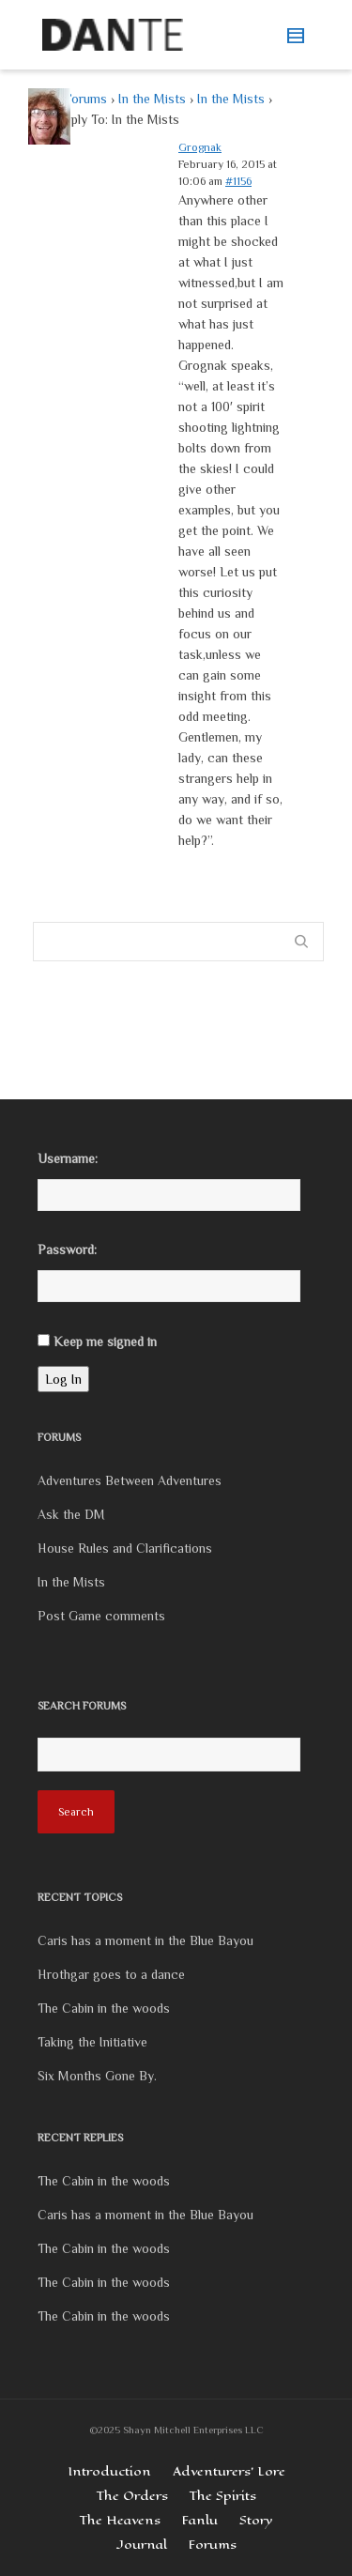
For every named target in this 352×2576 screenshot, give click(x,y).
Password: (67, 1249)
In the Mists (152, 98)
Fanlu (200, 2520)
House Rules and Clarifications (125, 1548)
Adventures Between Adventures (130, 1480)
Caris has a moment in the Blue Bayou (145, 1940)
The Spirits (223, 2496)
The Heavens (120, 2520)
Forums (85, 98)
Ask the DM (71, 1514)
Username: (68, 1158)
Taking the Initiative (92, 2041)
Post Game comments (101, 1615)
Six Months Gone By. (97, 2075)
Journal (141, 2544)
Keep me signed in (105, 1341)
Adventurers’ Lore (229, 2471)
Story (255, 2520)
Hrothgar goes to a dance (111, 1974)
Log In (63, 1379)
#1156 (238, 181)
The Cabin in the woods (104, 2008)
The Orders (132, 2496)
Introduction (109, 2471)
